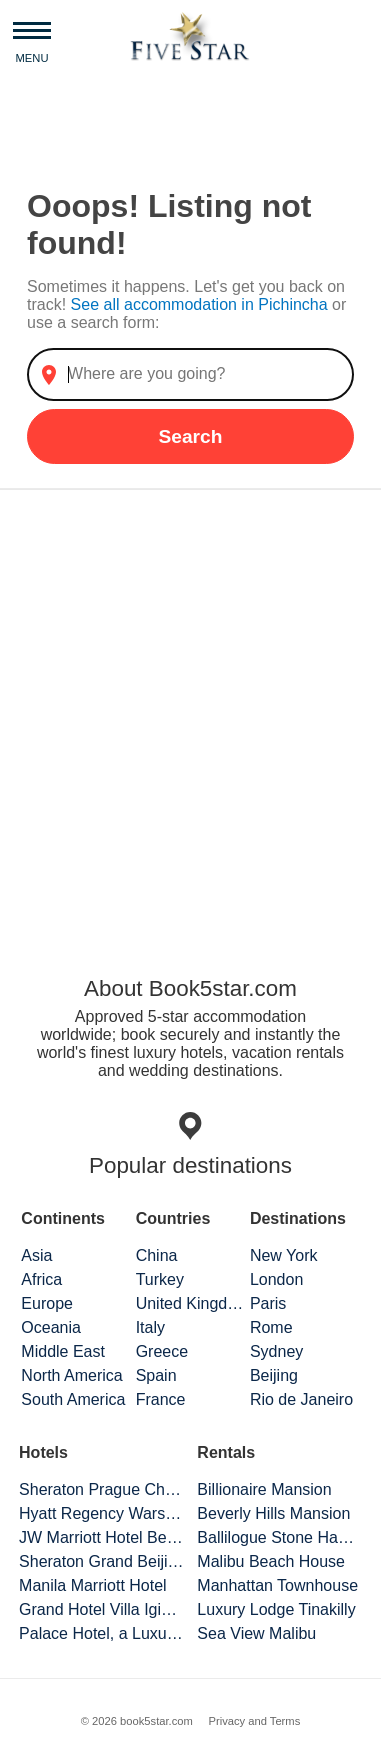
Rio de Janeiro (301, 1399)
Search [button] (190, 436)
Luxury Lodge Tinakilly (276, 1609)
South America (73, 1399)
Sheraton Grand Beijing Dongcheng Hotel (101, 1561)
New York (284, 1255)
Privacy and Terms (254, 1721)
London (276, 1279)
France (161, 1399)
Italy (150, 1327)
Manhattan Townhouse (277, 1585)
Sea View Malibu (256, 1633)
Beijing (274, 1375)
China (157, 1255)
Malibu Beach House (271, 1561)
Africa (41, 1279)
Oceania (51, 1327)
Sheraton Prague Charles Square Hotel (101, 1489)
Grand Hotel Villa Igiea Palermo (101, 1609)
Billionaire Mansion (264, 1489)
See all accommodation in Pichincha (201, 304)
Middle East (63, 1351)
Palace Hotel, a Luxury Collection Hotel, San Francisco (101, 1633)
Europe (47, 1303)
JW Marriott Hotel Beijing (101, 1537)
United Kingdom (191, 1303)
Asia (36, 1255)
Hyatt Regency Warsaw (101, 1513)
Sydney (276, 1351)
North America (71, 1375)
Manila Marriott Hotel (93, 1585)
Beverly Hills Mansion (273, 1513)
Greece (162, 1351)
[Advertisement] (190, 712)
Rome (271, 1327)
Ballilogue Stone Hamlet (279, 1537)
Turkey (160, 1279)
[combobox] (190, 374)
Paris (268, 1303)
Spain (156, 1375)
